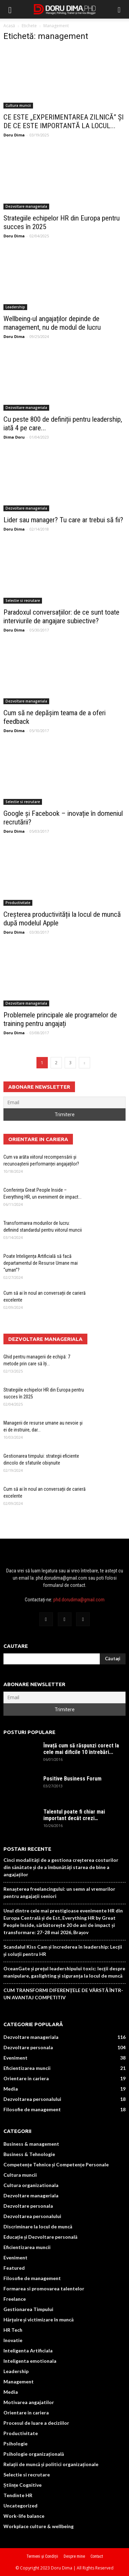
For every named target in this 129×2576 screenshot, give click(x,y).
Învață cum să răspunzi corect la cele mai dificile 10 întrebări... (81, 1748)
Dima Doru (14, 437)
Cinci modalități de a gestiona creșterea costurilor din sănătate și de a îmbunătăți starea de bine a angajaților (60, 1867)
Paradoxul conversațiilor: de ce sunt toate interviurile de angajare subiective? (61, 616)
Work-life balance (23, 2516)
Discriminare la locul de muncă (37, 2226)
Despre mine (74, 2556)
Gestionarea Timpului (28, 2309)
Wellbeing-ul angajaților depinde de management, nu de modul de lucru (52, 323)
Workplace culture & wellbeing (38, 2526)
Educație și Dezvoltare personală (40, 2237)
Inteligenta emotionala (29, 2361)
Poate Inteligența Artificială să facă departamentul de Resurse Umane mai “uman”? (40, 1263)
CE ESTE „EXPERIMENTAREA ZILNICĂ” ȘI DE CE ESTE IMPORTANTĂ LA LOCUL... (63, 121)
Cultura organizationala (30, 2185)
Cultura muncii (18, 105)
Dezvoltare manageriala (26, 206)
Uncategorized (20, 2505)
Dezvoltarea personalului (32, 2099)
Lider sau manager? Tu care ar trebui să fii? (63, 520)
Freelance (14, 2299)
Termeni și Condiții (42, 2556)
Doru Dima (14, 134)
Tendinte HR (17, 2495)
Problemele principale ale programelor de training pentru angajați (60, 1019)
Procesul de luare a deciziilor (36, 2423)
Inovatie (12, 2340)
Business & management (31, 2144)
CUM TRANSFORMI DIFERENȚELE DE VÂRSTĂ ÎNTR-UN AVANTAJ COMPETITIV (63, 1993)
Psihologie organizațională (33, 2454)
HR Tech (12, 2330)
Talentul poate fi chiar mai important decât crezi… (74, 1814)
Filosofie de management (32, 2109)
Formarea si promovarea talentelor (43, 2288)
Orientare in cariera (26, 2078)
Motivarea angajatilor (28, 2402)
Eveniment (15, 2058)
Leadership (15, 307)
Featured (14, 2268)
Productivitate (18, 902)
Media (10, 2089)
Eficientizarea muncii (27, 2068)
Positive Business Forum (72, 1778)
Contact (96, 2556)
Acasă (9, 26)
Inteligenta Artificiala (28, 2350)
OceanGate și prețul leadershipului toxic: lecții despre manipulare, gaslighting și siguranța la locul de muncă (64, 1972)
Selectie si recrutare (23, 600)
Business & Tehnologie (29, 2154)
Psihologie (15, 2443)
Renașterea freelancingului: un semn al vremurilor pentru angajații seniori (59, 1892)
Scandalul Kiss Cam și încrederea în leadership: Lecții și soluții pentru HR (62, 1950)
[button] (119, 9)
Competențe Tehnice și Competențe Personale (56, 2164)
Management (18, 2381)
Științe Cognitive (22, 2485)
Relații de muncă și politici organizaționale (50, 2464)
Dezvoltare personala (28, 2047)
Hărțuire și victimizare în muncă (38, 2319)
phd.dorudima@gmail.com (79, 1599)
